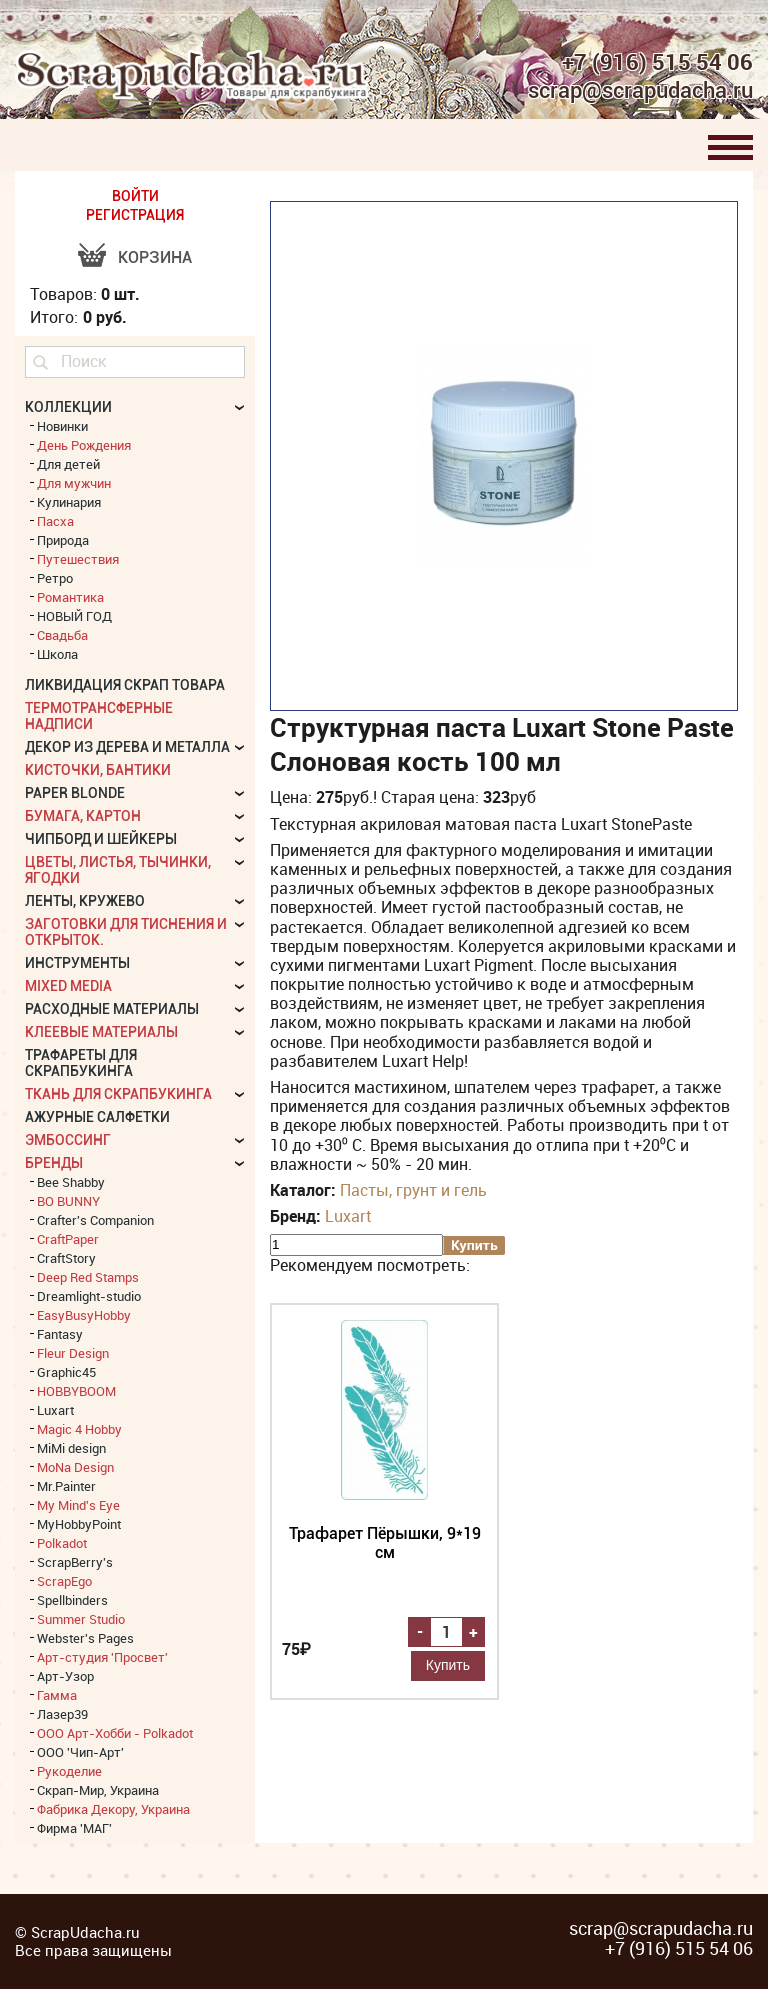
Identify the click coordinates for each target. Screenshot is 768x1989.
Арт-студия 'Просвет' (102, 1657)
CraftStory (66, 1258)
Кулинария (69, 502)
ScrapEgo (64, 1581)
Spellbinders (72, 1600)
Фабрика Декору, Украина (113, 1809)
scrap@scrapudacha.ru (640, 91)
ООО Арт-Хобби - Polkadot (115, 1733)
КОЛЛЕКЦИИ (68, 407)
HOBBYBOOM (76, 1391)
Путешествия (78, 559)
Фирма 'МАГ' (74, 1828)
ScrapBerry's (75, 1562)
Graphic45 (66, 1372)
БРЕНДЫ (54, 1163)
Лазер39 (62, 1714)
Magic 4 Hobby (79, 1429)
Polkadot (62, 1543)
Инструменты (77, 963)
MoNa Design (75, 1467)
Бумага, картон (83, 816)
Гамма (57, 1695)
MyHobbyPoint (79, 1524)
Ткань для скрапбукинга (118, 1094)
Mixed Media (68, 986)
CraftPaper (68, 1239)
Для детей (68, 464)
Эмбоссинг (68, 1140)
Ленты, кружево (85, 901)
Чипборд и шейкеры (101, 839)
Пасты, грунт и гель (413, 1190)
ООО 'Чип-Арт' (80, 1752)
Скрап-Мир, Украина (98, 1790)
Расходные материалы (112, 1009)
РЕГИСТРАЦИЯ (135, 215)
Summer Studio (81, 1619)
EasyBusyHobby (84, 1315)
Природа (63, 540)
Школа (57, 654)
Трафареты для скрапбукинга (81, 1063)
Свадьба (62, 635)
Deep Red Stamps (88, 1277)
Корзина (155, 257)
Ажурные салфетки (97, 1117)
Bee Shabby (71, 1182)
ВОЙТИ (135, 196)
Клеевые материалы (101, 1032)
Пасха (55, 521)
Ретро (55, 578)
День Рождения (84, 445)
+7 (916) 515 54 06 (657, 62)
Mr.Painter (66, 1486)
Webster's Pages (85, 1638)
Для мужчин (74, 483)
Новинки (62, 426)
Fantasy (60, 1334)
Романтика (70, 597)
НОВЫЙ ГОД (74, 616)
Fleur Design (73, 1353)
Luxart (348, 1216)
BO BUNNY (68, 1201)
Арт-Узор (65, 1676)
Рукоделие (69, 1771)
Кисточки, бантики (98, 770)
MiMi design (71, 1448)
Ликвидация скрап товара (125, 685)
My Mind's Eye (78, 1505)
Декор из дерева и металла (127, 747)
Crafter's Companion (95, 1220)
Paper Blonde (75, 793)
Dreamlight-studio (89, 1296)
